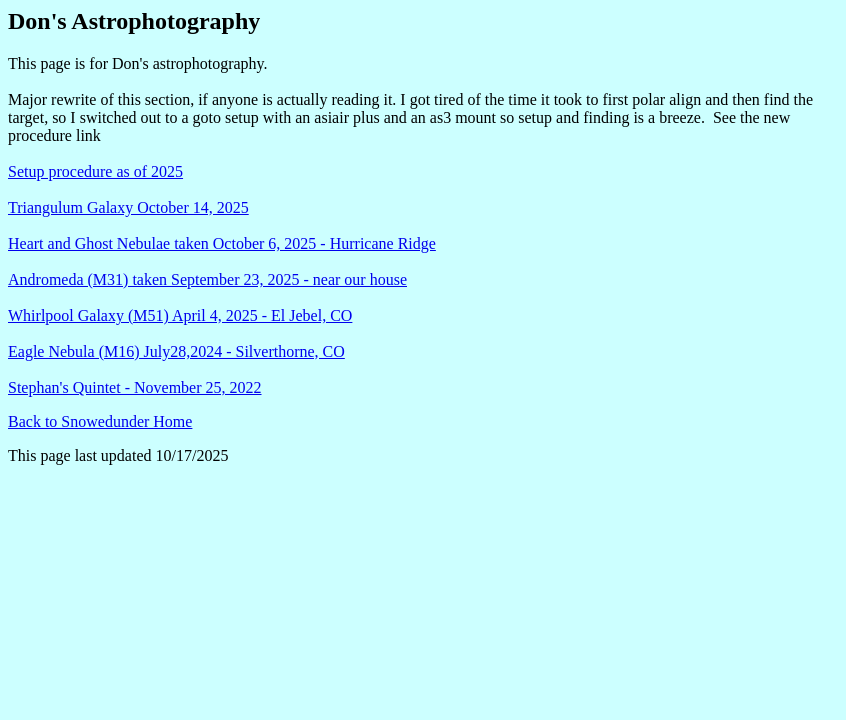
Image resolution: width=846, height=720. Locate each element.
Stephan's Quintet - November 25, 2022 (135, 387)
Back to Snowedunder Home (100, 421)
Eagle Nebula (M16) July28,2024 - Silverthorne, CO (176, 351)
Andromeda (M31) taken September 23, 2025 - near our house (207, 279)
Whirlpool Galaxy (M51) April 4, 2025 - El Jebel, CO (180, 315)
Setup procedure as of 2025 (95, 171)
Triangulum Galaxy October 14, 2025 (128, 207)
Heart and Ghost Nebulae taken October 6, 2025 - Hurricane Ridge (222, 243)
